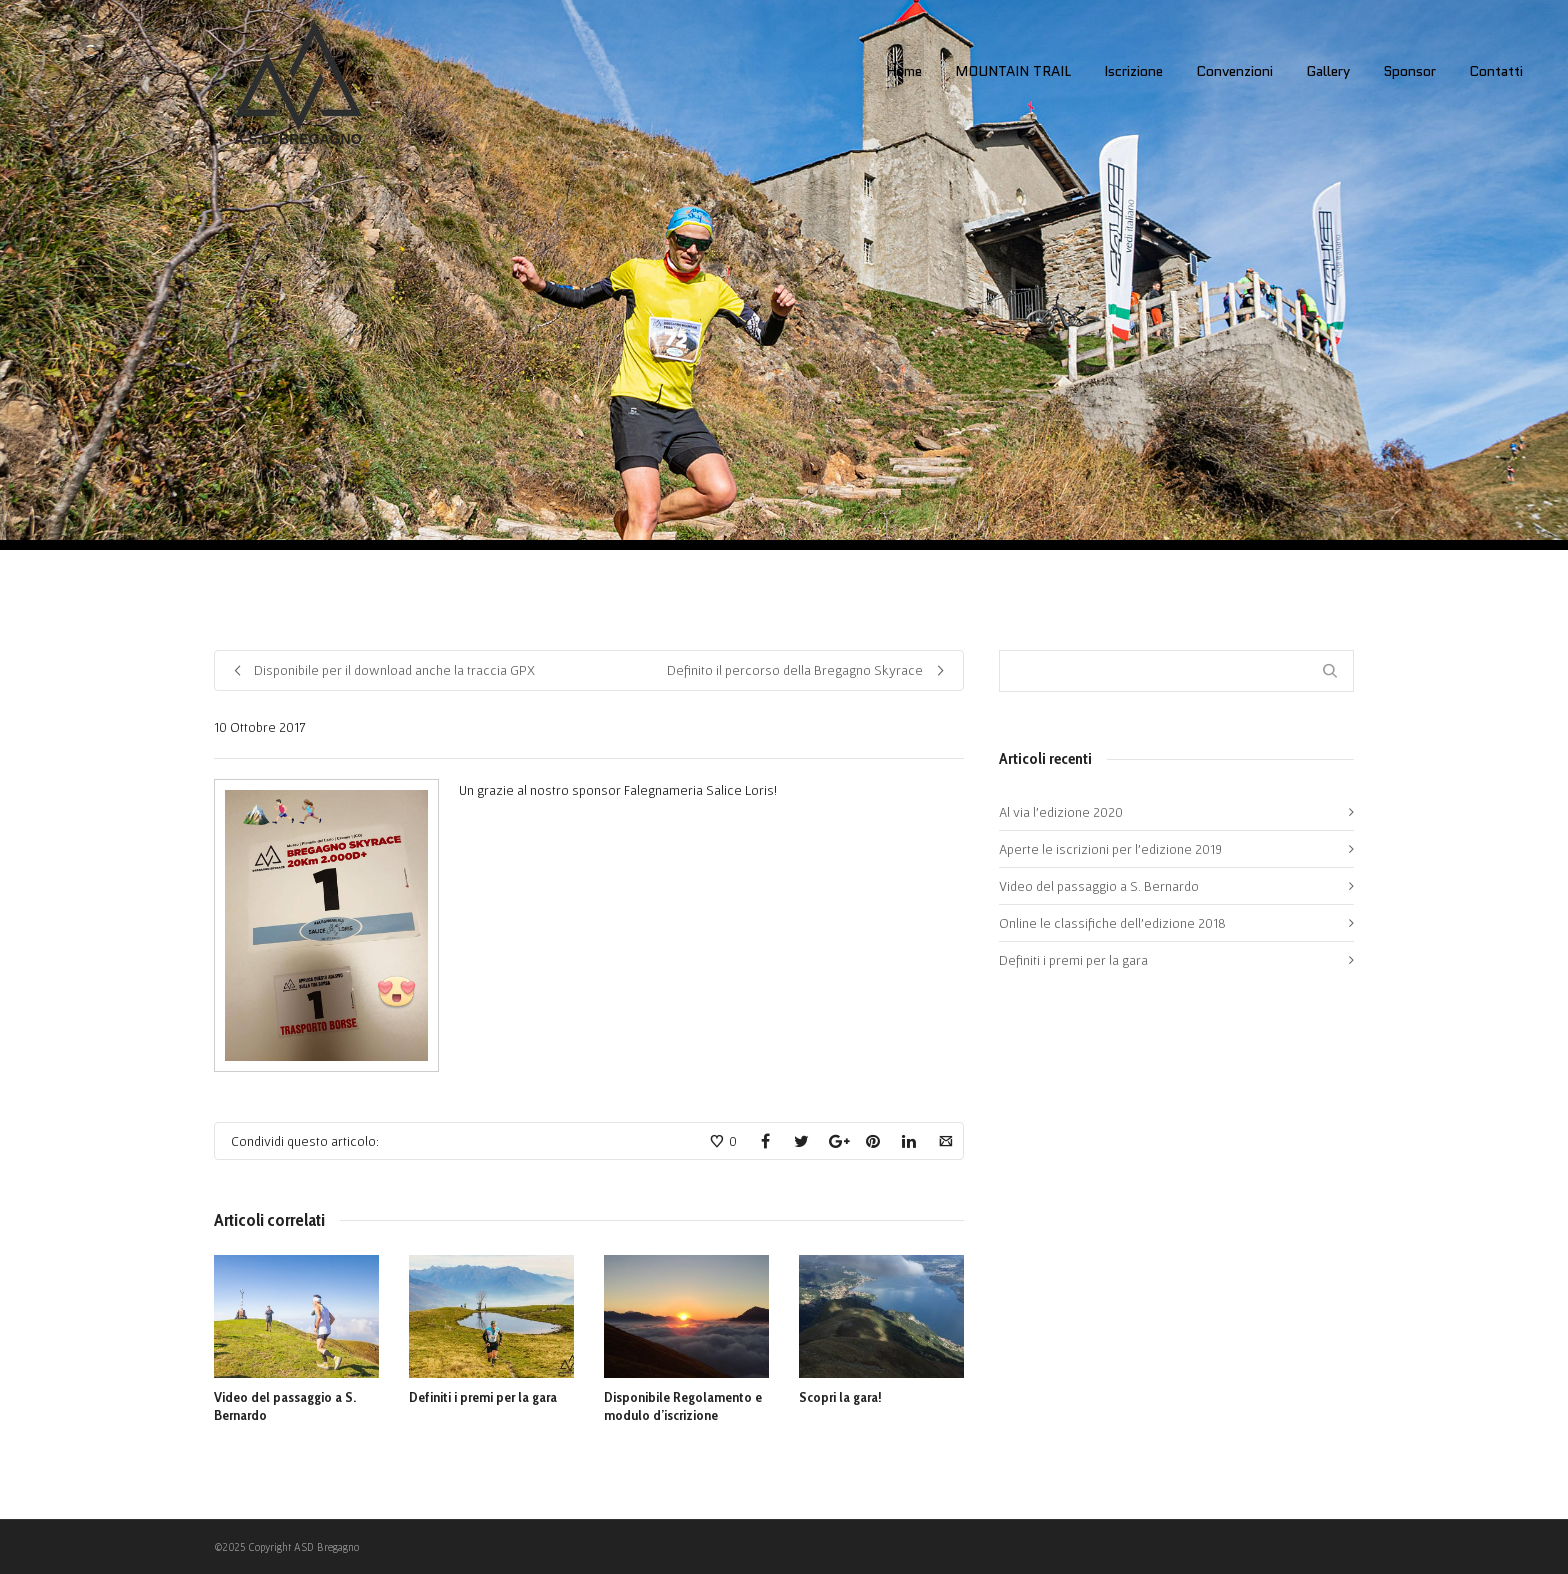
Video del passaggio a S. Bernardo (1099, 886)
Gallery (1328, 71)
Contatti (1496, 71)
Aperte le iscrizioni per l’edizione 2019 (1110, 849)
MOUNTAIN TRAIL (1013, 71)
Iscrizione (1133, 71)
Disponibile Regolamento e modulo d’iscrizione (683, 1406)
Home (904, 71)
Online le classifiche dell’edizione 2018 (1112, 923)
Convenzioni (1234, 71)
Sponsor (1409, 71)
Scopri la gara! (840, 1397)
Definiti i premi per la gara (483, 1397)
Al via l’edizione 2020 (1061, 812)
